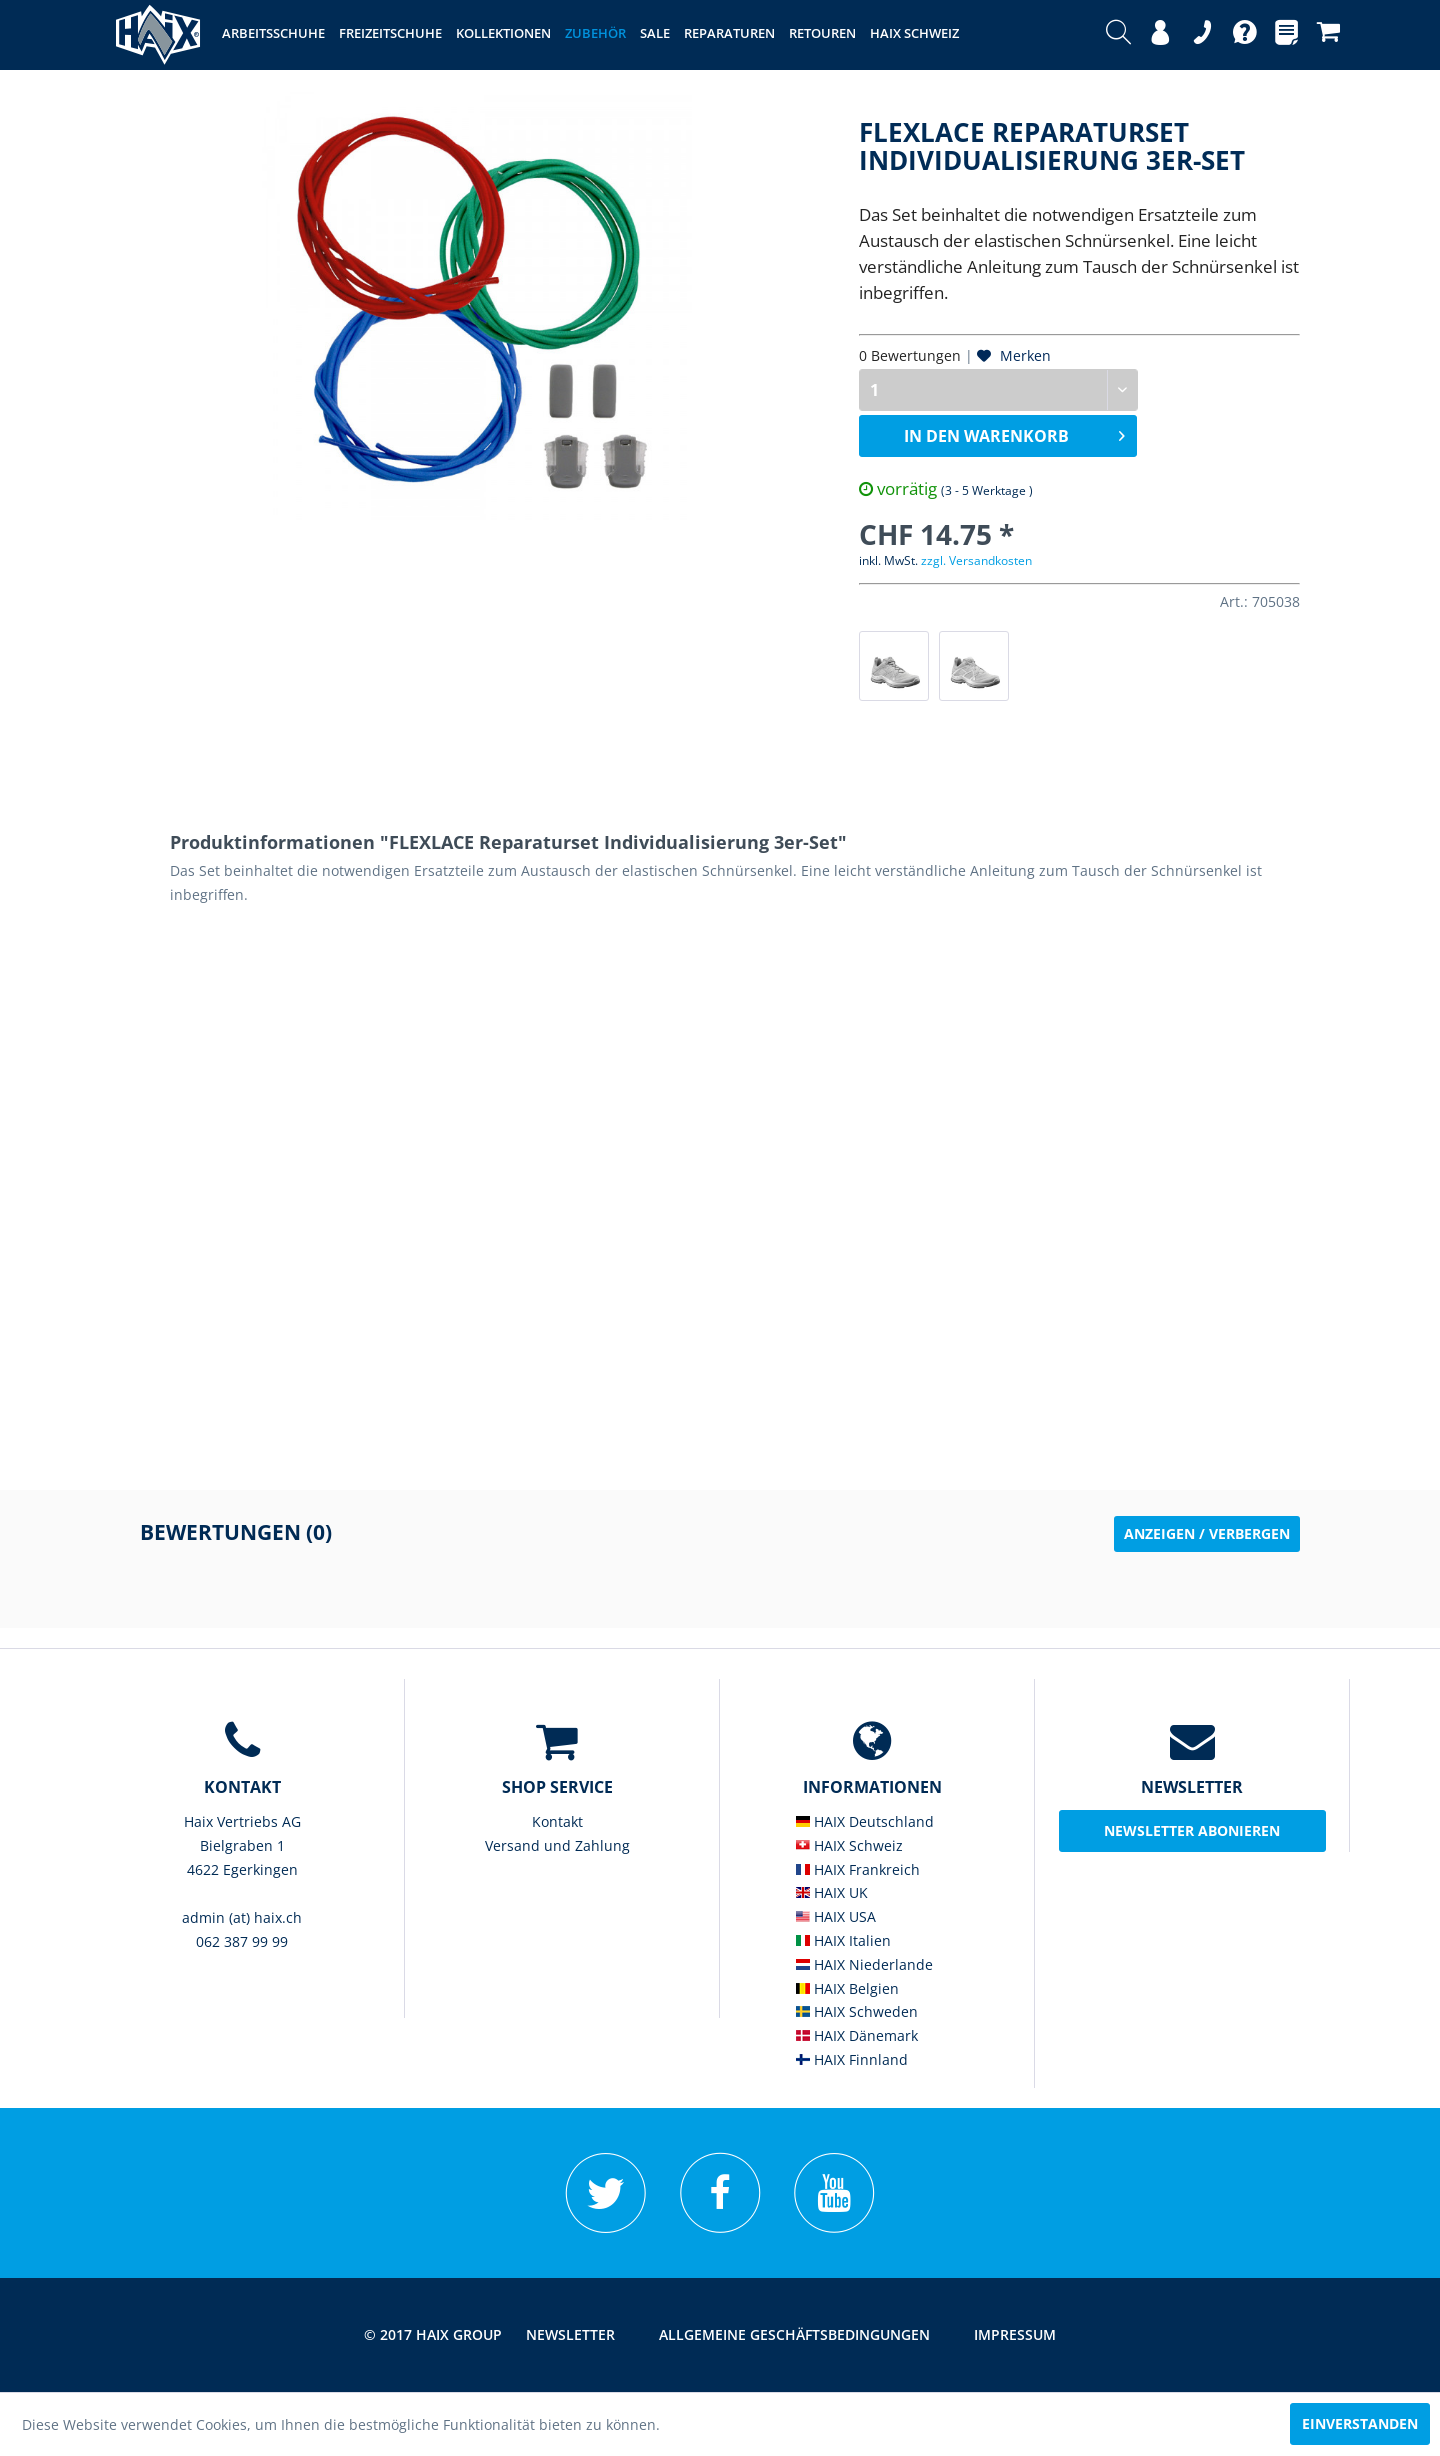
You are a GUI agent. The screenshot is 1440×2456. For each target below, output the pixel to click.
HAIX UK (832, 1892)
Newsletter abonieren (1192, 1830)
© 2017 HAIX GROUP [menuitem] (433, 2334)
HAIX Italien (843, 1940)
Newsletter (570, 2334)
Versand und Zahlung (557, 1845)
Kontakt (557, 1821)
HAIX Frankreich (858, 1869)
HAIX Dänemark (857, 2035)
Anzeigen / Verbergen (1207, 1533)
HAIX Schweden (857, 2011)
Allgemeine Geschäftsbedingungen (794, 2334)
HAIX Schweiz (849, 1845)
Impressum (1015, 2334)
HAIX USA (836, 1916)
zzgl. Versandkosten (976, 560)
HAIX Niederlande (864, 1964)
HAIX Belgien (847, 1988)
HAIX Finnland (852, 2059)
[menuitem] (1118, 35)
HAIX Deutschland (865, 1821)
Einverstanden (1360, 2423)
